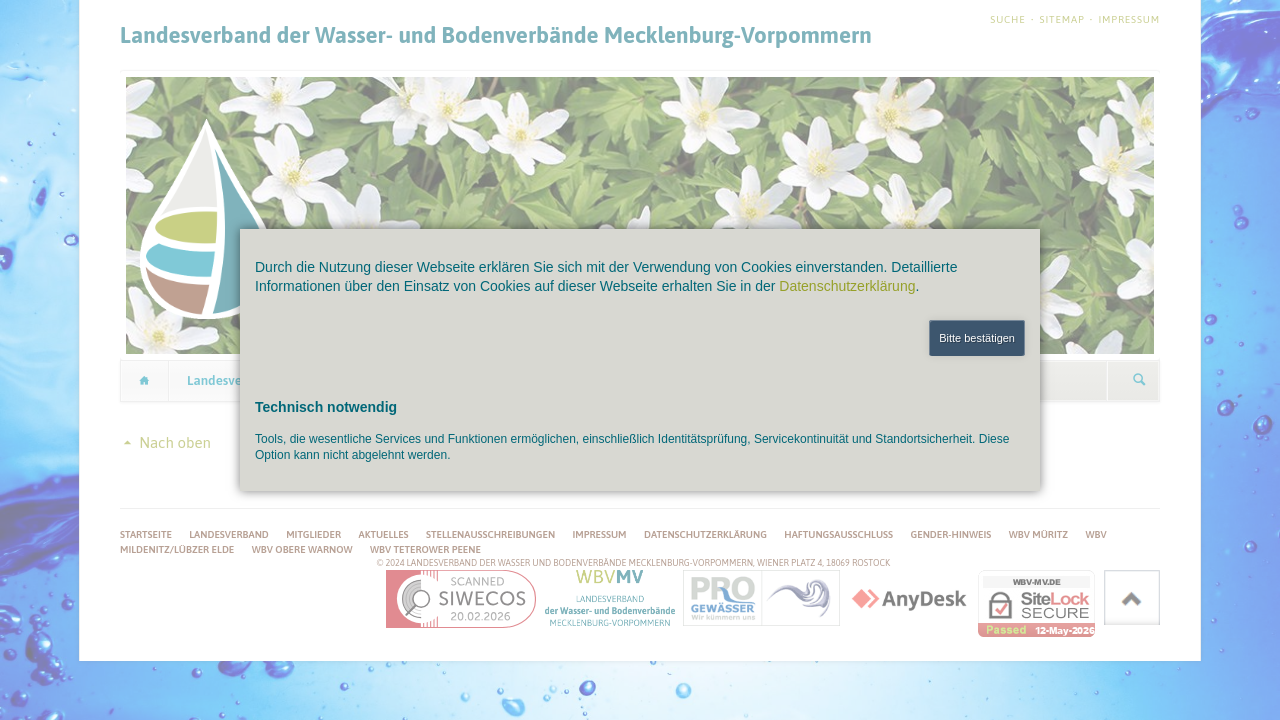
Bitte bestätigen (977, 338)
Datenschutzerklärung (847, 286)
